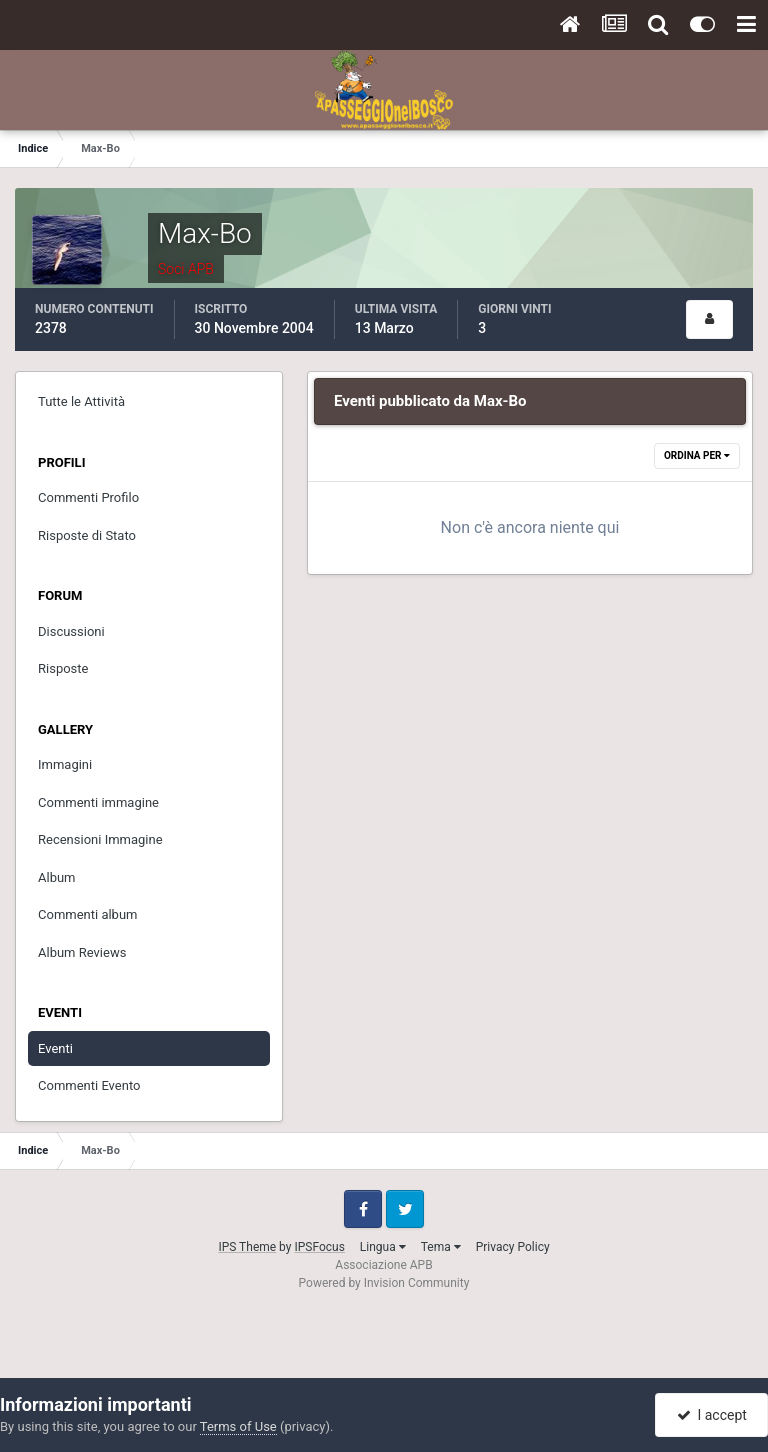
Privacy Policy (513, 1247)
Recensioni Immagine (100, 839)
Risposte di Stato (87, 535)
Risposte (63, 668)
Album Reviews (82, 952)
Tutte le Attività (81, 401)
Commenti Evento (89, 1085)
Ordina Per (697, 455)
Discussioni (71, 631)
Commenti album (88, 914)
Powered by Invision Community (384, 1283)
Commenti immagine (98, 802)
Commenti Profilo (88, 497)
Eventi (55, 1048)
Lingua (383, 1247)
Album (57, 877)
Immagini (65, 764)
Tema (441, 1247)
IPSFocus (319, 1247)
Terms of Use (238, 1426)
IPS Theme (247, 1247)
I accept (712, 1415)
